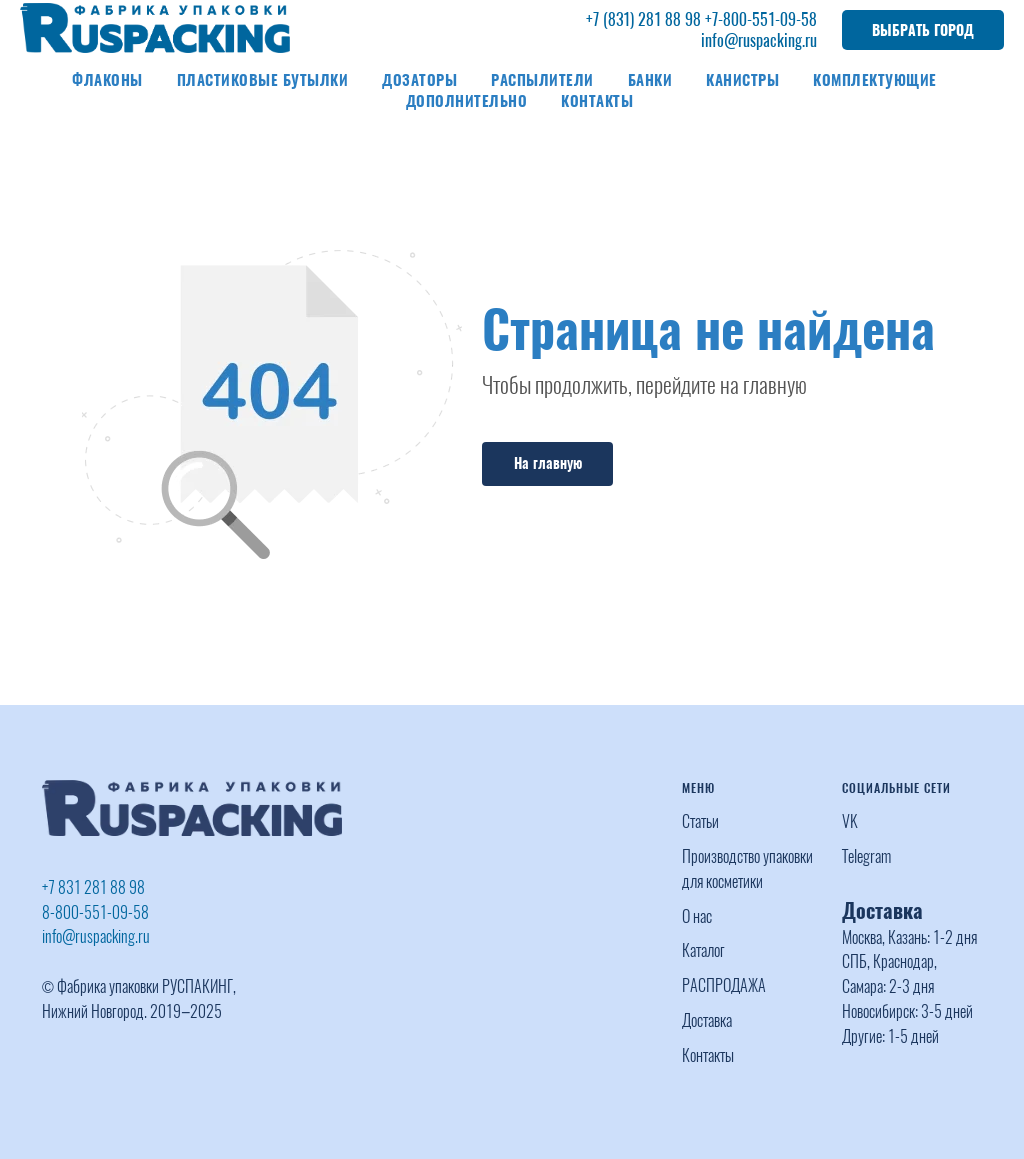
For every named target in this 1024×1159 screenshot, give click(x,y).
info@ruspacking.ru (759, 40)
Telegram (866, 856)
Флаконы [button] (107, 80)
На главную (548, 463)
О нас (697, 916)
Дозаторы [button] (419, 80)
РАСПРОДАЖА (724, 985)
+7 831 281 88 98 (93, 887)
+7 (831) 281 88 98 (643, 19)
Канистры (742, 80)
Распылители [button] (542, 80)
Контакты (597, 101)
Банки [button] (650, 80)
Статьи (700, 821)
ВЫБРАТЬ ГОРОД (923, 30)
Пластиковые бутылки (263, 80)
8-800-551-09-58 (95, 912)
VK (850, 821)
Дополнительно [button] (467, 101)
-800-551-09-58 (767, 19)
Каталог (703, 950)
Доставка (707, 1020)
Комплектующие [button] (875, 80)
